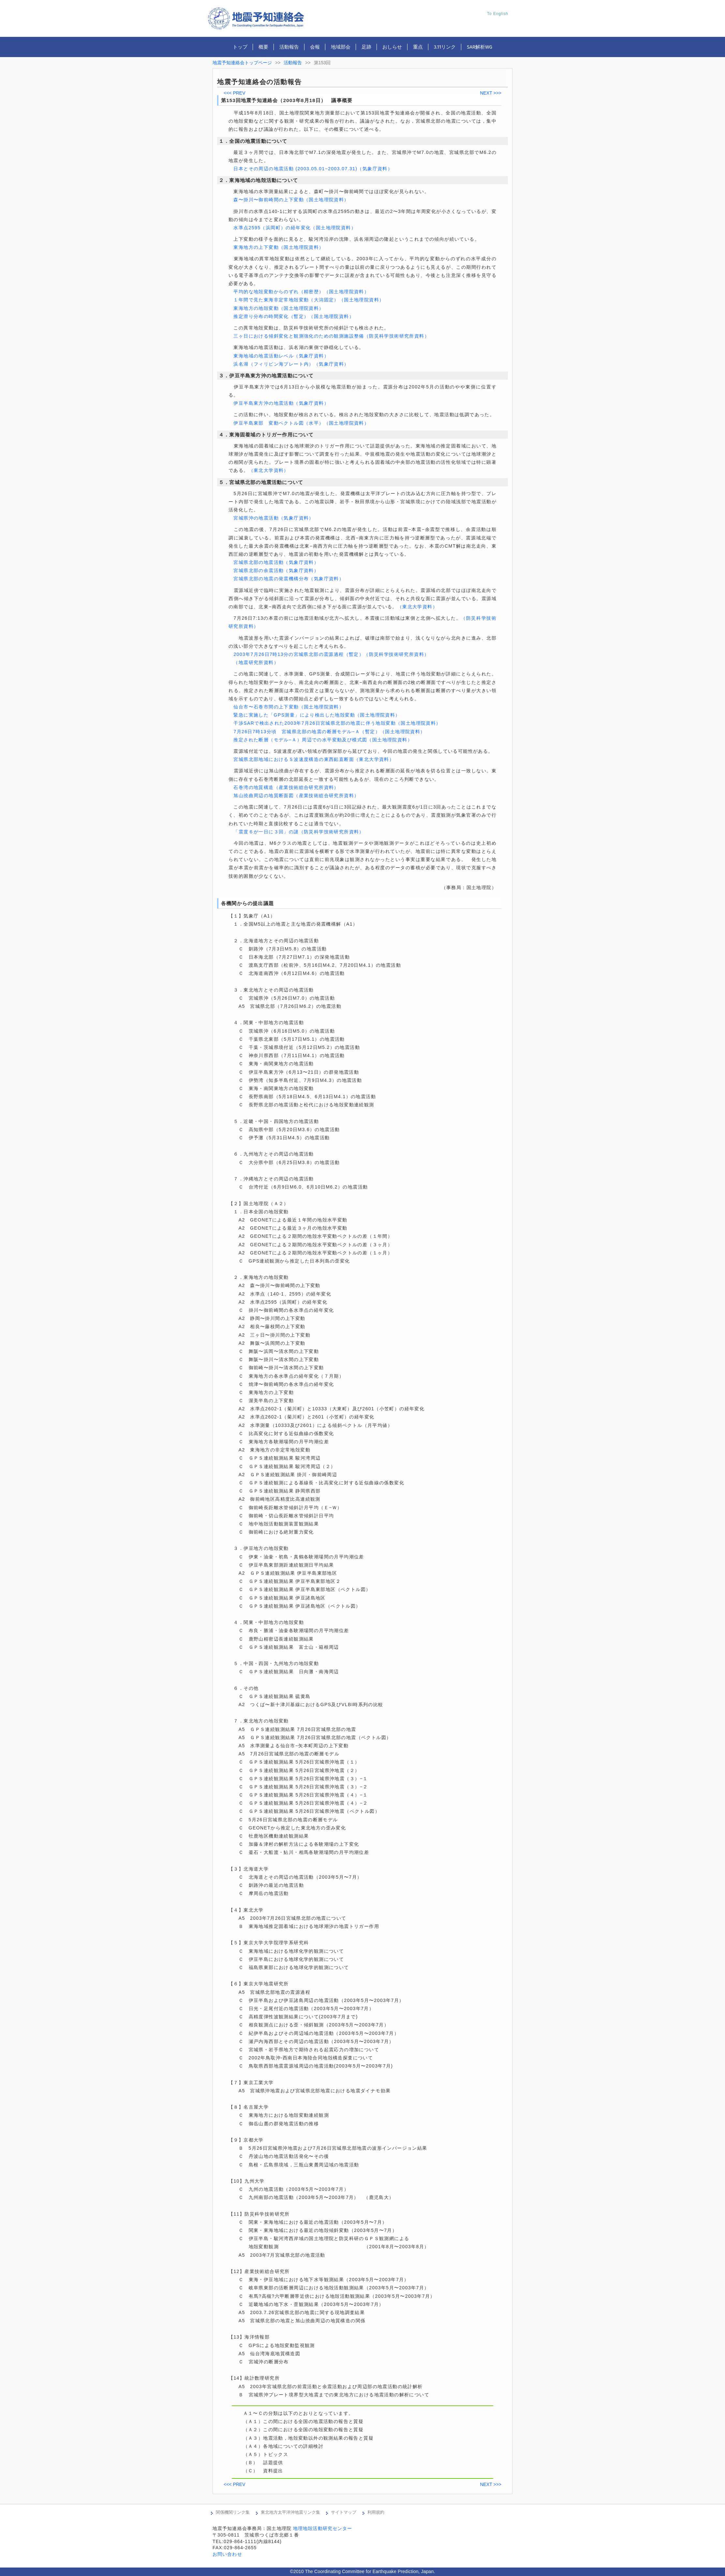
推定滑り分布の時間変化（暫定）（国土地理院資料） (293, 316)
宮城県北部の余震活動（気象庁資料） (276, 570)
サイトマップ (343, 2512)
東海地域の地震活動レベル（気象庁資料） (281, 355)
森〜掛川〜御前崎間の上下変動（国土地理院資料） (291, 199)
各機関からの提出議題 (247, 903)
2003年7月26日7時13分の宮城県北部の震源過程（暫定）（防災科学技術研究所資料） (331, 654)
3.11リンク (445, 47)
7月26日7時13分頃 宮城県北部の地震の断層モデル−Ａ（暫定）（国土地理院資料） (329, 731)
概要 (263, 47)
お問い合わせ (227, 2554)
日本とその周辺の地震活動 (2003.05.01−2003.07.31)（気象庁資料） (312, 168)
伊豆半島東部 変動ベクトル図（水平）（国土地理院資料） (301, 423)
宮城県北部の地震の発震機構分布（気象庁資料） (288, 578)
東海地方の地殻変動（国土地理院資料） (278, 308)
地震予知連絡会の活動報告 (259, 81)
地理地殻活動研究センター (322, 2528)
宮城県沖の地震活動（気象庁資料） (273, 518)
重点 (418, 47)
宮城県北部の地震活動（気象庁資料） (276, 562)
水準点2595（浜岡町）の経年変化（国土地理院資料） (294, 227)
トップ (240, 47)
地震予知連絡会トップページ (242, 62)
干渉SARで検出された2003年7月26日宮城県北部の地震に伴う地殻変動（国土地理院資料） (337, 723)
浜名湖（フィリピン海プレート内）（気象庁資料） (291, 364)
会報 (315, 47)
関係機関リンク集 (233, 2512)
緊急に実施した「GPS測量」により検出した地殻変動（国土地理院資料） (316, 715)
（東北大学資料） (269, 470)
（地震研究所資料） (256, 662)
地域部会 (340, 47)
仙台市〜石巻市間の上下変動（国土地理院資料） (288, 706)
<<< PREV (234, 93)
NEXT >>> (490, 93)
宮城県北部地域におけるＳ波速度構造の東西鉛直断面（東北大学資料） (313, 759)
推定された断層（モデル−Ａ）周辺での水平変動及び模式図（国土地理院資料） (322, 739)
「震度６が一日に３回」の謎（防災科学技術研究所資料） (298, 831)
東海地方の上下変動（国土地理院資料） (278, 247)
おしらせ (392, 47)
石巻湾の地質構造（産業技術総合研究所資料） (286, 787)
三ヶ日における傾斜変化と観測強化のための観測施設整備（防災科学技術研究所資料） (331, 336)
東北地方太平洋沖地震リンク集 (290, 2512)
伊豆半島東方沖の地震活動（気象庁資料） (281, 403)
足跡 (366, 47)
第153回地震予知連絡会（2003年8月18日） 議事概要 (286, 100)
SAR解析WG (479, 47)
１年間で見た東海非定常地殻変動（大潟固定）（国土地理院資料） (308, 299)
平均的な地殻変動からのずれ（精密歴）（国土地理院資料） (301, 291)
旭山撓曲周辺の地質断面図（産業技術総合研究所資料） (296, 795)
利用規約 (375, 2512)
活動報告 (289, 47)
